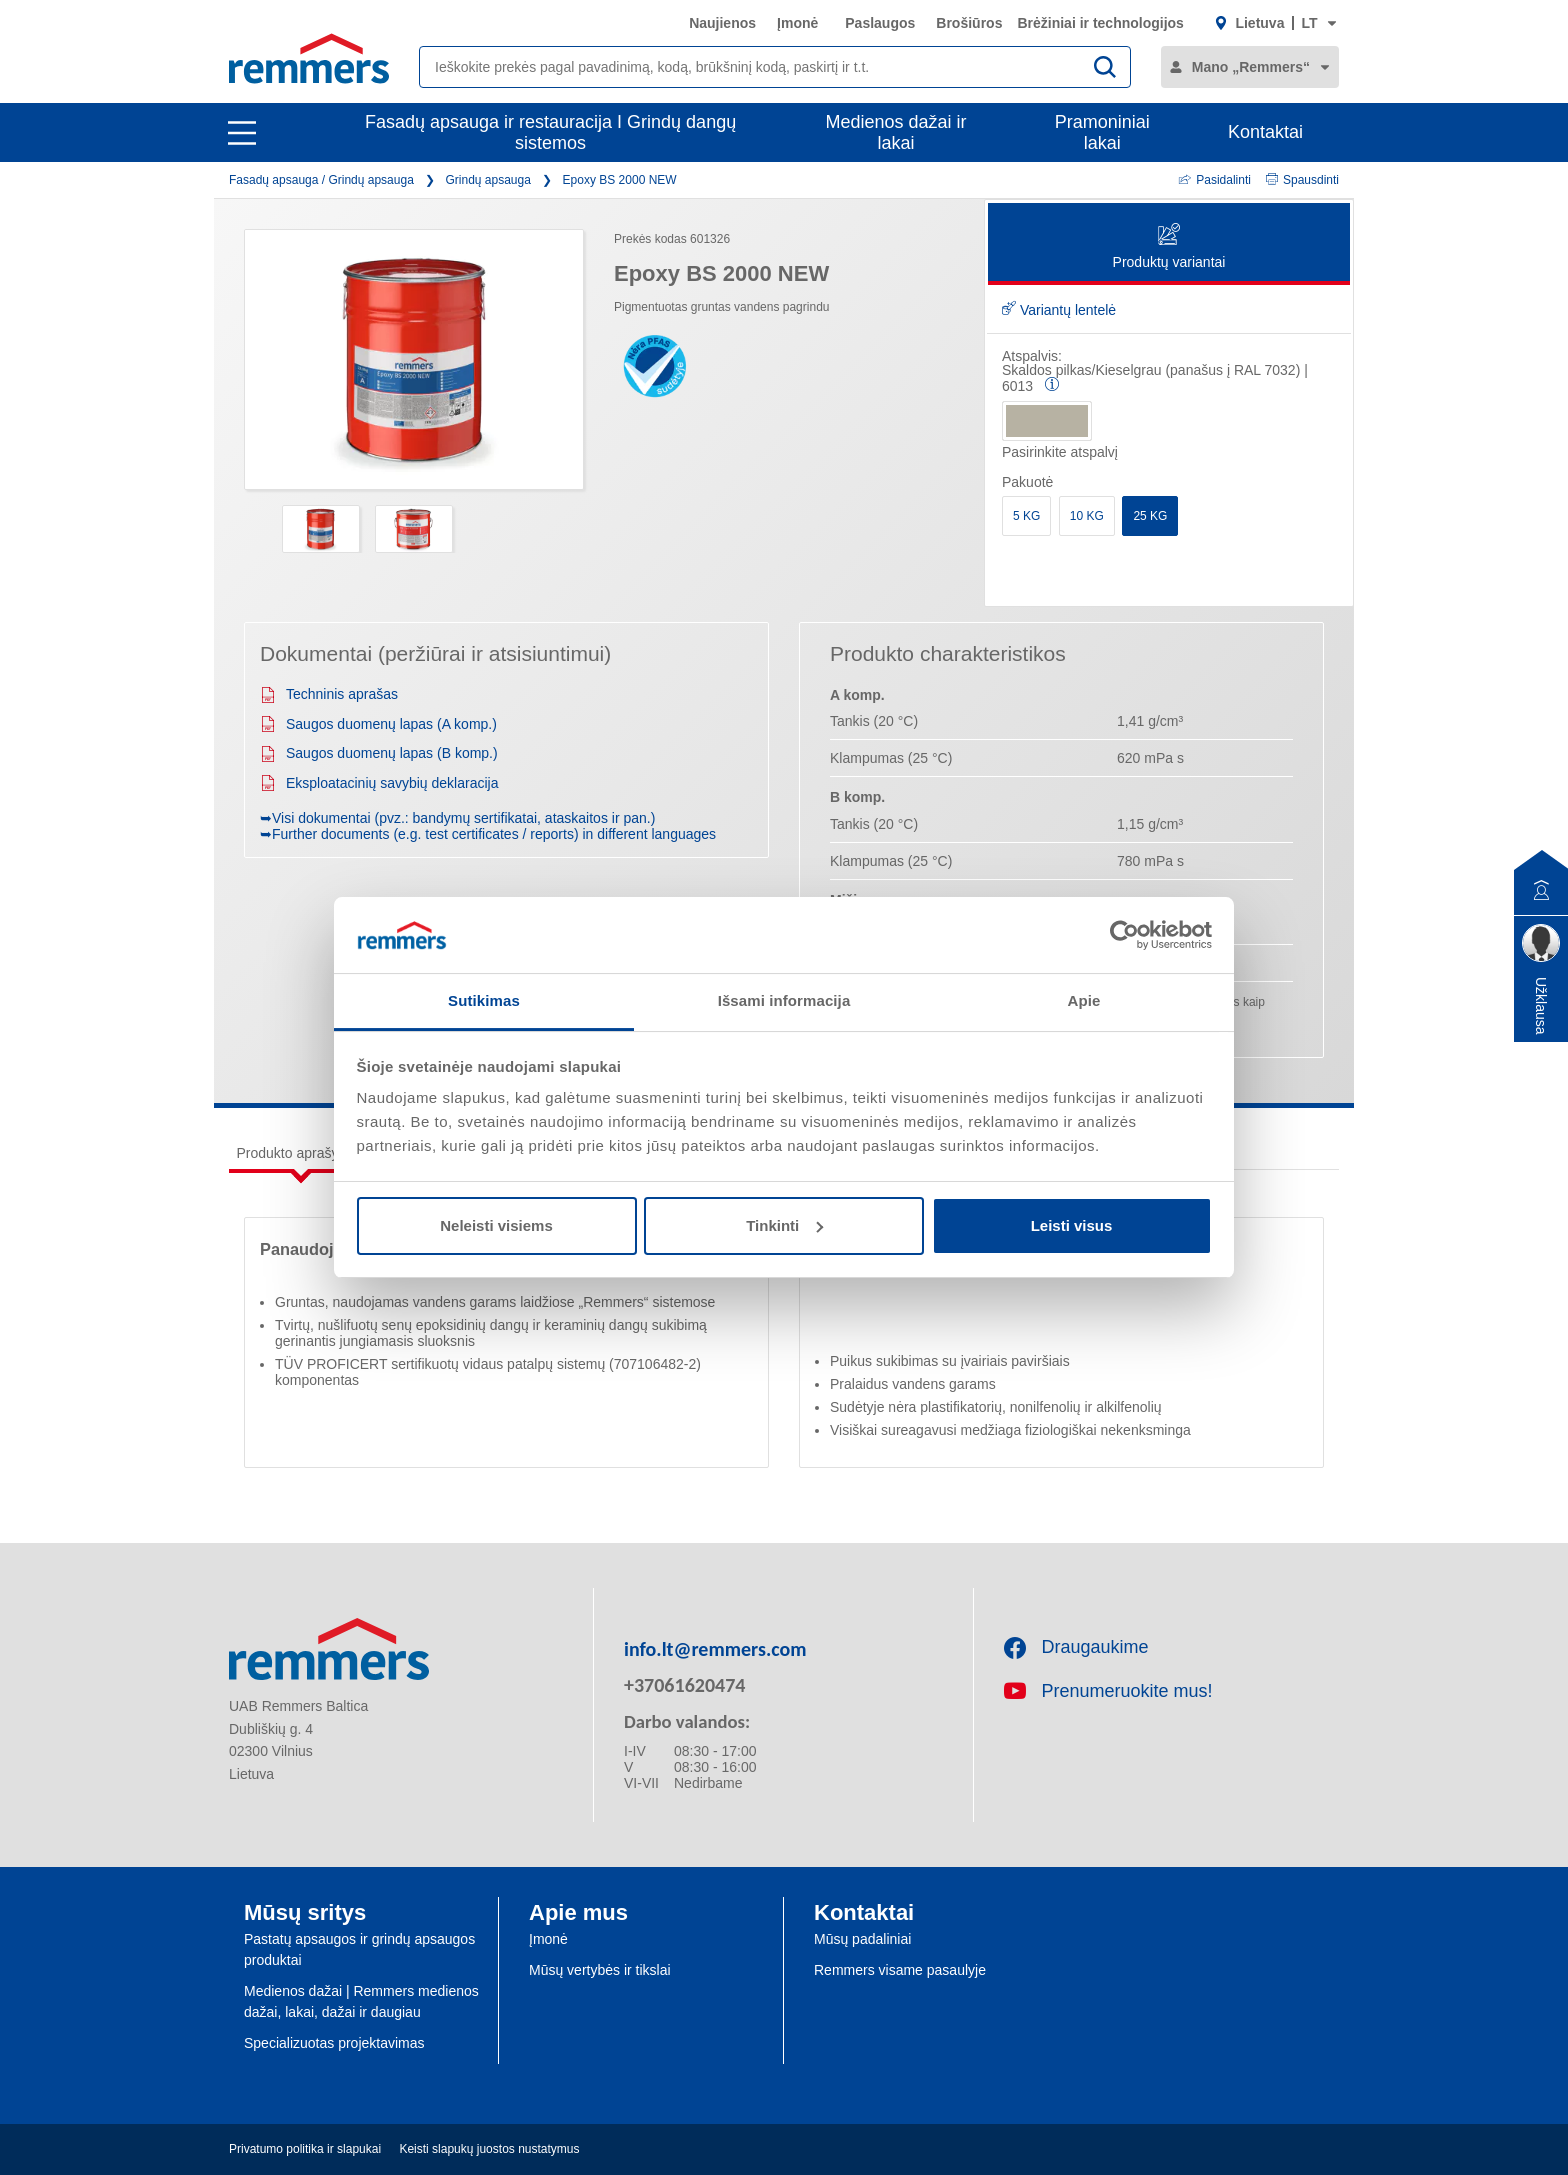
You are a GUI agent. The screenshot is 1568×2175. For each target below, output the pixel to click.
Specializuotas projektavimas (334, 2043)
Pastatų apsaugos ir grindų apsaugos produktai (359, 1949)
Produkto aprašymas (301, 1153)
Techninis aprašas (329, 694)
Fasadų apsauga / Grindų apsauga (321, 180)
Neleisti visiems (496, 1225)
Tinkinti (784, 1225)
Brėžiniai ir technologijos (1100, 23)
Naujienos (722, 23)
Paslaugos (880, 23)
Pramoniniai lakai (1102, 132)
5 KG (1026, 516)
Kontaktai (1265, 132)
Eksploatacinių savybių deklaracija (379, 783)
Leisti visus (1072, 1225)
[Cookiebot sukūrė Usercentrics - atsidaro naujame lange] (1124, 935)
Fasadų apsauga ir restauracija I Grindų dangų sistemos (550, 132)
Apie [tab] (1084, 1000)
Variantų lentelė (1059, 310)
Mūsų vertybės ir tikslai (600, 1970)
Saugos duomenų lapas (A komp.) (378, 724)
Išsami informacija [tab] (784, 1000)
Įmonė (797, 23)
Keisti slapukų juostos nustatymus (489, 2149)
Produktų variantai (1169, 247)
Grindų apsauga (488, 180)
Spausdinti (1302, 180)
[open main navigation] (242, 133)
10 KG (1087, 516)
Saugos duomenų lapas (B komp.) (379, 753)
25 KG (1150, 516)
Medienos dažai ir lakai (896, 132)
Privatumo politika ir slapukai (305, 2149)
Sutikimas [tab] (484, 1000)
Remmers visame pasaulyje (900, 1970)
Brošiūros (969, 23)
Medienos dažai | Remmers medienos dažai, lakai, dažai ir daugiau (361, 2001)
